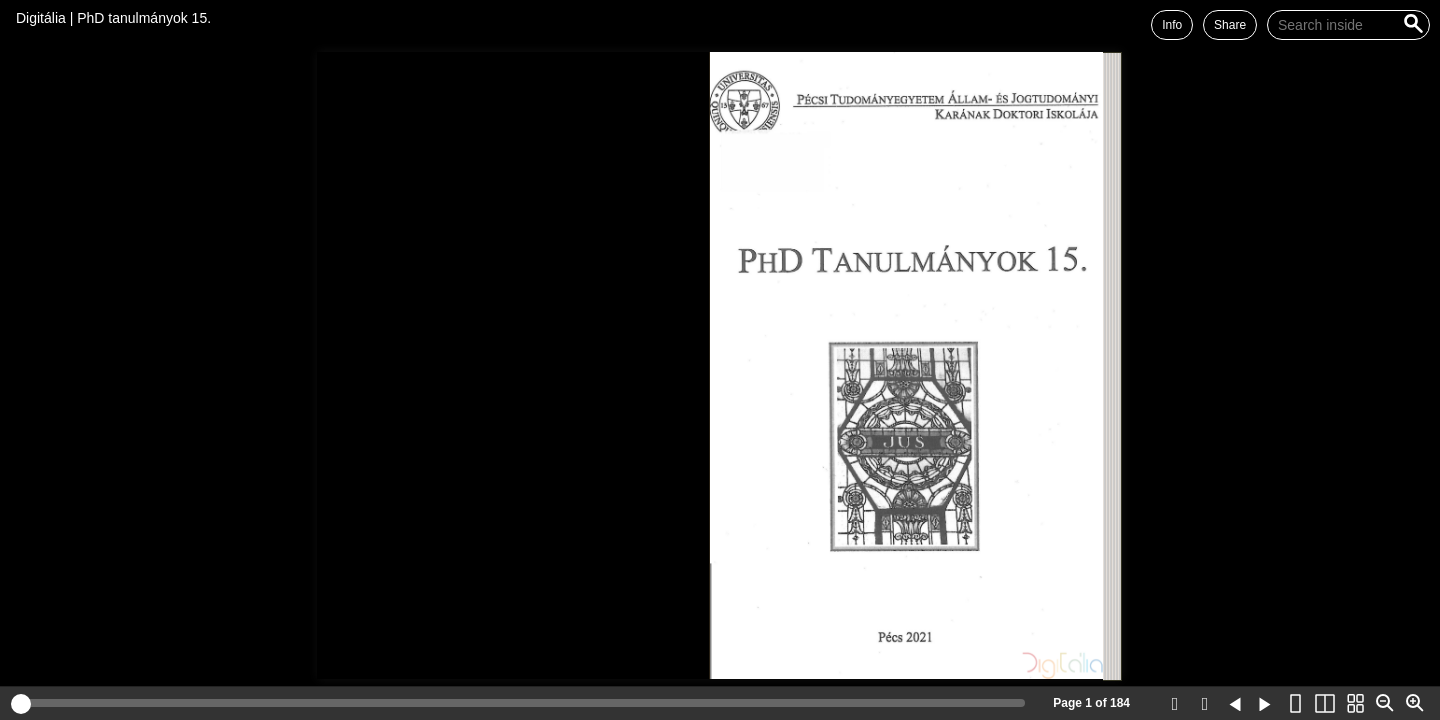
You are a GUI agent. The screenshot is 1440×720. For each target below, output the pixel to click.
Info (1172, 25)
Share (1230, 25)
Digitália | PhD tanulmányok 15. (113, 18)
